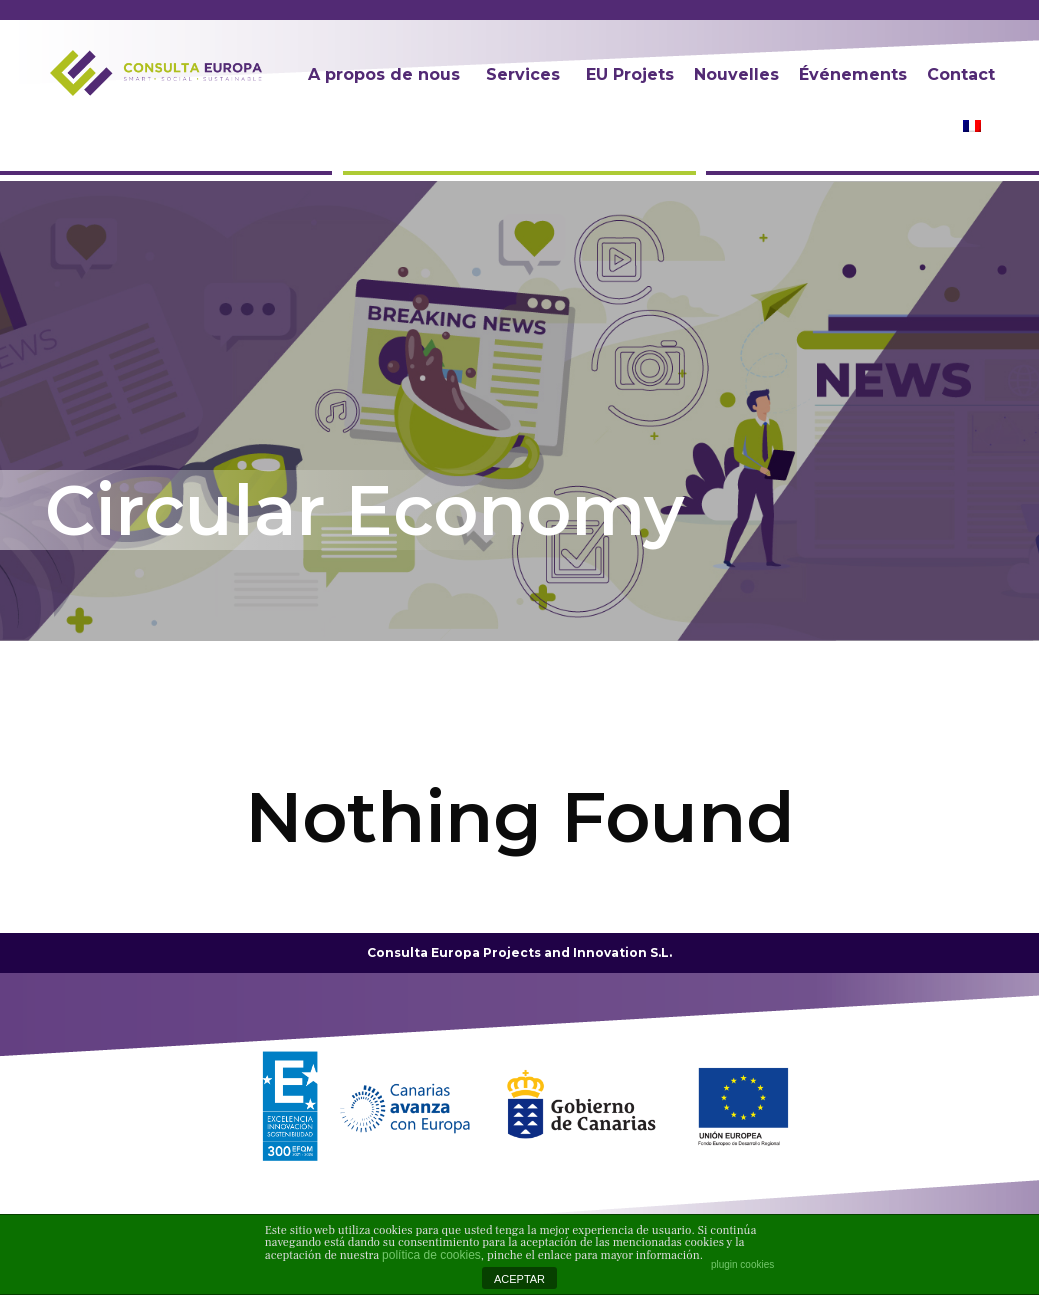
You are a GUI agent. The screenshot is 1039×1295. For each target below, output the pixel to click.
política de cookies (431, 1255)
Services (523, 74)
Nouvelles (736, 74)
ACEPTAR (519, 1279)
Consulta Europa (423, 952)
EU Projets (630, 74)
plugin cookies (742, 1264)
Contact (961, 74)
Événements (853, 74)
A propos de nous (384, 74)
